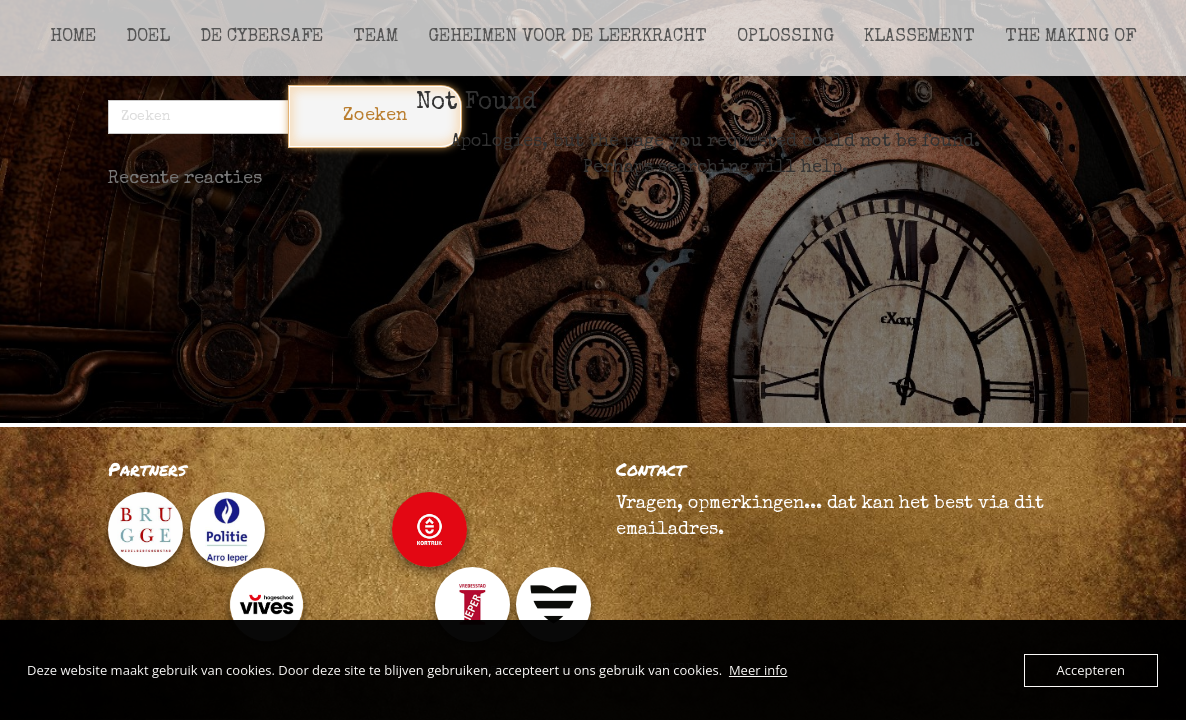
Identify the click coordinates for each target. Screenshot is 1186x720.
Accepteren (1091, 670)
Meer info (758, 670)
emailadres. (670, 530)
